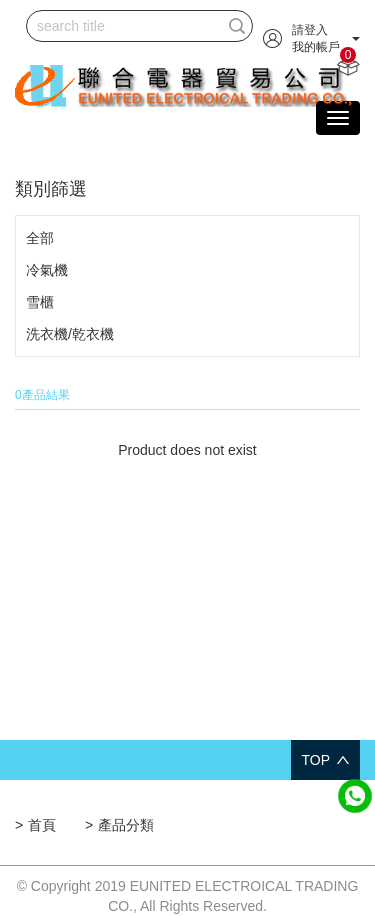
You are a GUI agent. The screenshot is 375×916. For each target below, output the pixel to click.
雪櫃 (40, 302)
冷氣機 (47, 270)
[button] (311, 38)
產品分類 (126, 825)
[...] (124, 26)
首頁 (42, 825)
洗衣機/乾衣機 (70, 334)
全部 (40, 238)
